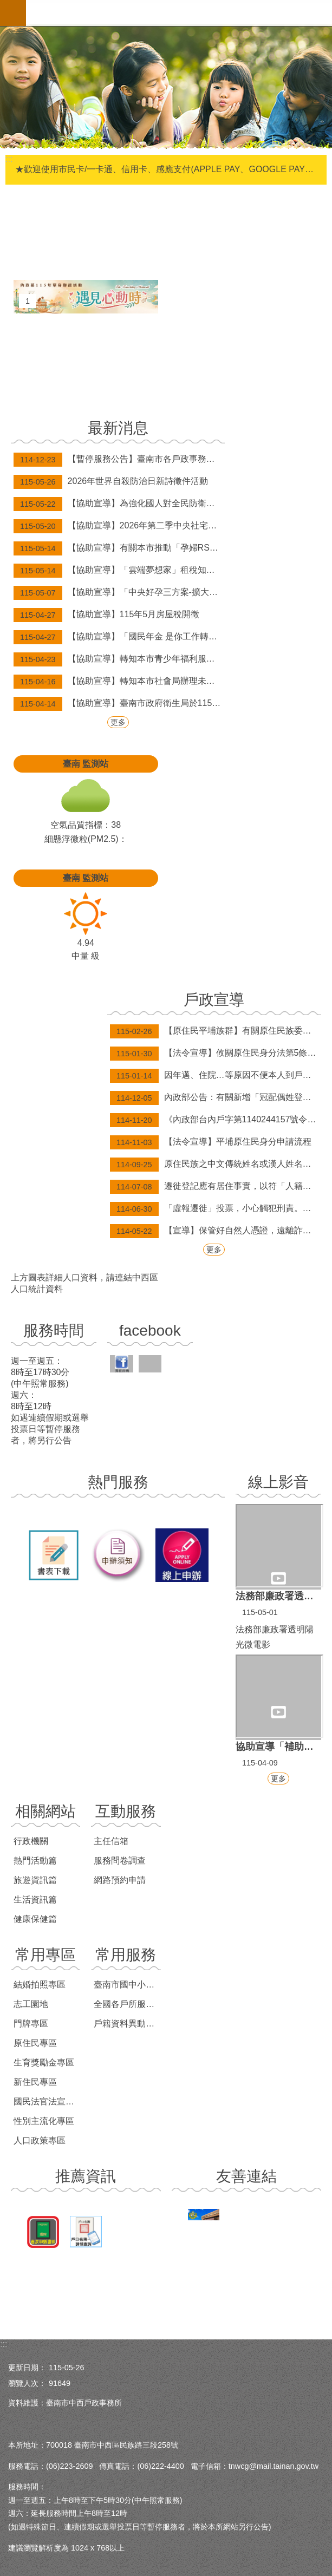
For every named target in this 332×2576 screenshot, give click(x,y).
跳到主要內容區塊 (5, 5)
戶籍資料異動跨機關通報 (127, 2023)
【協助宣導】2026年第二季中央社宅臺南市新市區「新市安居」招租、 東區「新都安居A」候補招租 (119, 526)
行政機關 (31, 1841)
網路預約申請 (120, 1880)
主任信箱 (111, 1841)
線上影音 (278, 1482)
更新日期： (27, 2367)
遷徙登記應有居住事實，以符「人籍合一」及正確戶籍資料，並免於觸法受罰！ (215, 1187)
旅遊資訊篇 (35, 1880)
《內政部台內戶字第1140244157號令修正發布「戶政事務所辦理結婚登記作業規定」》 (215, 1120)
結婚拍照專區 (40, 1984)
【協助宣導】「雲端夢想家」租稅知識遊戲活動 (119, 571)
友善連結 (246, 2176)
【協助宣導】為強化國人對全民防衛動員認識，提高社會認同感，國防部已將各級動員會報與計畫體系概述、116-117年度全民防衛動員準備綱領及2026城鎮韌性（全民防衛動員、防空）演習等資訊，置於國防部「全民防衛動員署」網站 (119, 504)
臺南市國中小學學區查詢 (127, 1984)
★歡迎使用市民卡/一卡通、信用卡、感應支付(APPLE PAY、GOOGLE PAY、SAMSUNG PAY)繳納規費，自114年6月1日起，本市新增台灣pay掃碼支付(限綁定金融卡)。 (167, 169)
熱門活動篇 (35, 1860)
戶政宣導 (214, 999)
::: (3, 2344)
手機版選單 (13, 13)
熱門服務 (118, 1482)
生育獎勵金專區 (44, 2062)
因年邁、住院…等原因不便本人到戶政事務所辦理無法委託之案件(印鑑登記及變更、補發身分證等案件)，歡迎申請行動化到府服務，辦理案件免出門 (215, 1076)
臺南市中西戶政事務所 (179, 13)
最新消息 (118, 428)
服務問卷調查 (120, 1860)
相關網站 (45, 1811)
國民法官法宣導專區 (47, 2101)
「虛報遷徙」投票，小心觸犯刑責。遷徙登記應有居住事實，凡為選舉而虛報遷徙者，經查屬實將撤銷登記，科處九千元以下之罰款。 (215, 1209)
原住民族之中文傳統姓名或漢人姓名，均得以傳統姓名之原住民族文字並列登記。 (215, 1165)
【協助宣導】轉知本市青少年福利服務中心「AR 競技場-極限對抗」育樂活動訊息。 (119, 659)
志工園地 (31, 2004)
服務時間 (53, 1330)
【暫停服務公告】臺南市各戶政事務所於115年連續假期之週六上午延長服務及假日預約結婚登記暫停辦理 (119, 460)
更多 (118, 722)
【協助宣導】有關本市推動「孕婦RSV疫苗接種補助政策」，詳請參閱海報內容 (119, 548)
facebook (150, 1330)
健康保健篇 (35, 1919)
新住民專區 (35, 2082)
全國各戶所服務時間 (127, 2004)
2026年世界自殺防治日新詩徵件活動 (111, 482)
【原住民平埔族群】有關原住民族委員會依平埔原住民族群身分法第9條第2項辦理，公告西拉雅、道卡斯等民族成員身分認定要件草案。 (215, 1031)
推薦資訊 (85, 2176)
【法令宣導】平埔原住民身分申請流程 (210, 1142)
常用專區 (45, 1954)
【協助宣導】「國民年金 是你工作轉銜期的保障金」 (119, 637)
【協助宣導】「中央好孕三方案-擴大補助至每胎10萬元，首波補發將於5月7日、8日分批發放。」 (119, 593)
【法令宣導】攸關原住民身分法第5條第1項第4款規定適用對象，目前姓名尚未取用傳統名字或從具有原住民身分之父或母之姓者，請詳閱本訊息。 (215, 1054)
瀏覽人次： (27, 2383)
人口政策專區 (40, 2140)
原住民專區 (35, 2043)
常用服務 (125, 1954)
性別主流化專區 (44, 2121)
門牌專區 (31, 2023)
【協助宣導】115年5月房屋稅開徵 (106, 615)
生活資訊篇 (35, 1899)
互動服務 (125, 1811)
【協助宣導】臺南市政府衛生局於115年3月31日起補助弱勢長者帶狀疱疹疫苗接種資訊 (119, 704)
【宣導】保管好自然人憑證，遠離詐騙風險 (215, 1231)
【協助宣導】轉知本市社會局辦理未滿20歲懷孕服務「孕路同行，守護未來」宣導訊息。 (119, 682)
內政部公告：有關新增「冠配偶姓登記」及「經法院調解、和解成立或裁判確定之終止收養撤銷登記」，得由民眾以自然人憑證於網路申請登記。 (215, 1098)
